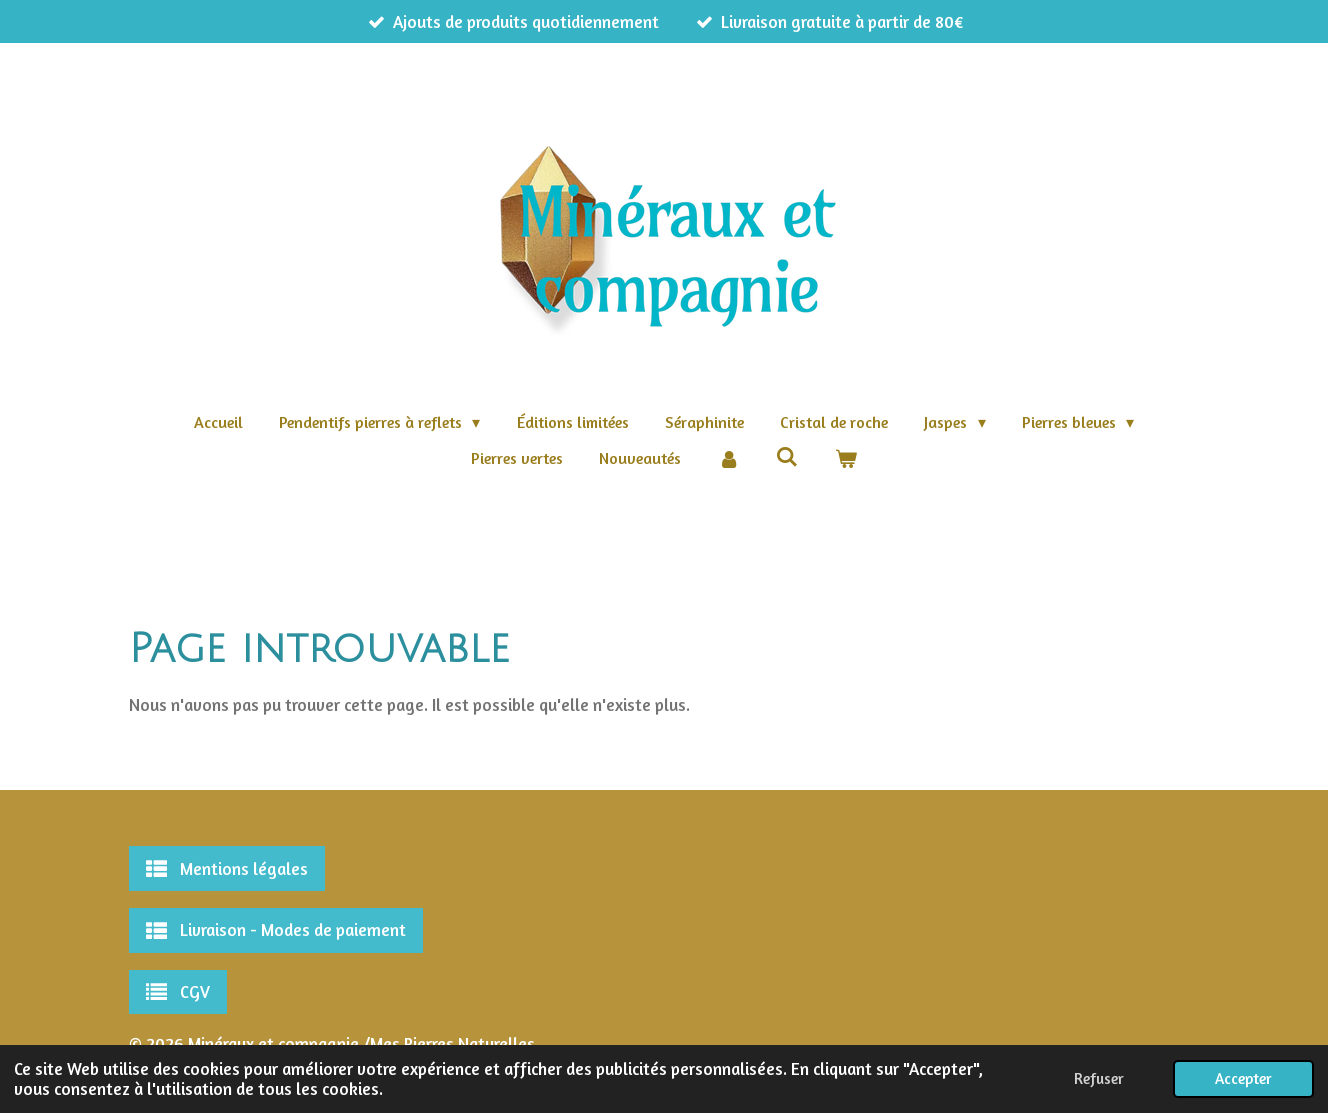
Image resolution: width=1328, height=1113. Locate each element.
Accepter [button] (1243, 1078)
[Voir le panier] (846, 458)
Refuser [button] (1099, 1078)
